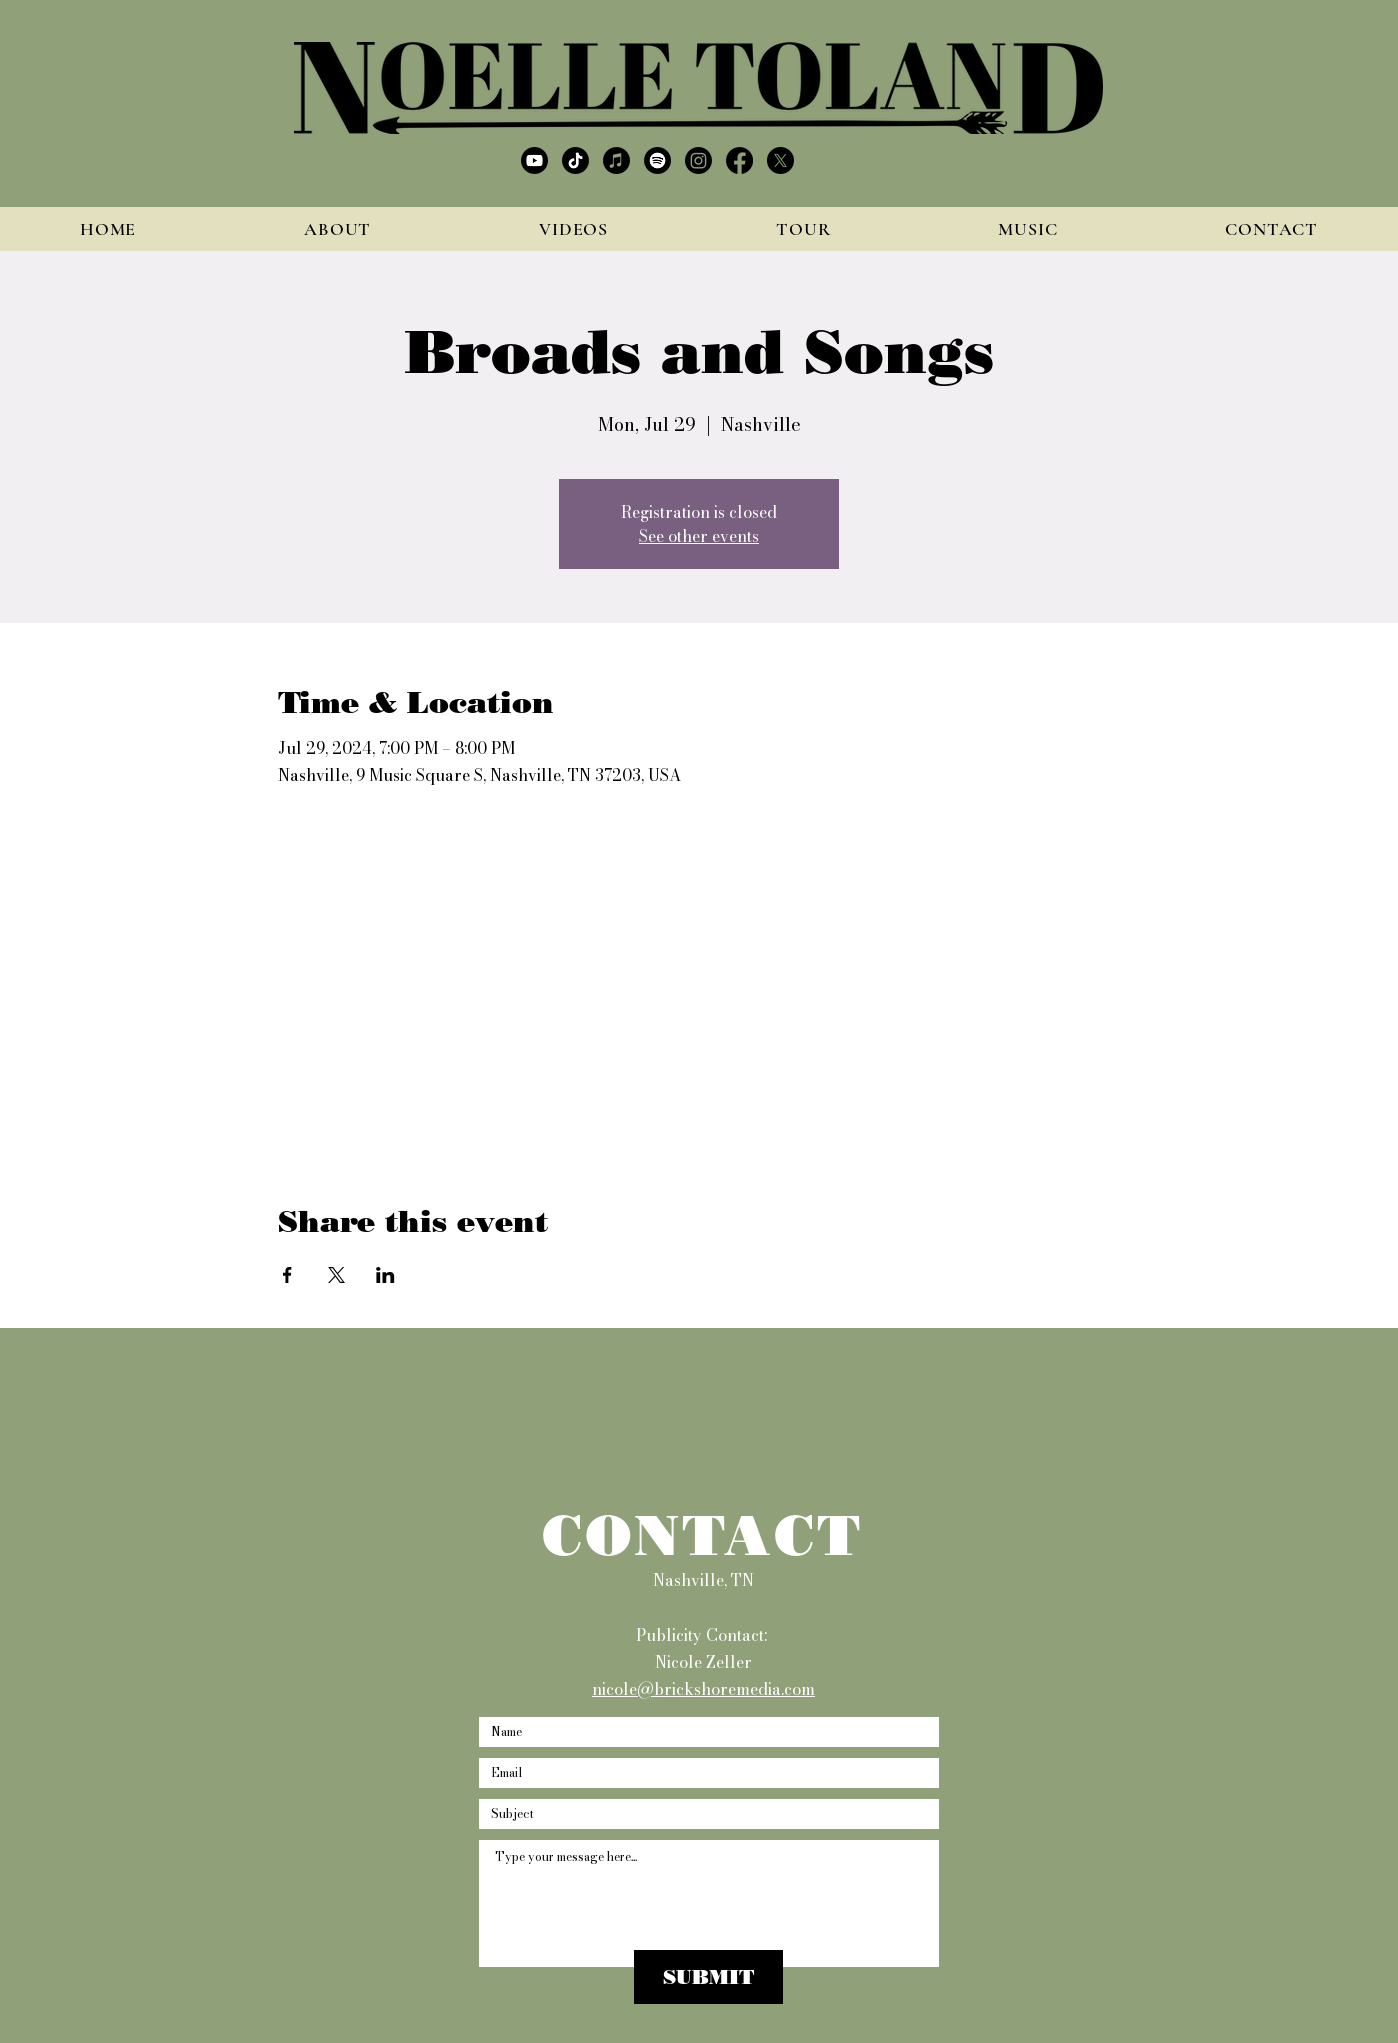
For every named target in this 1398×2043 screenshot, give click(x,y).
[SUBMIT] (708, 1977)
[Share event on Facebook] (287, 1275)
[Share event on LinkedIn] (385, 1275)
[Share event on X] (336, 1275)
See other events (699, 536)
